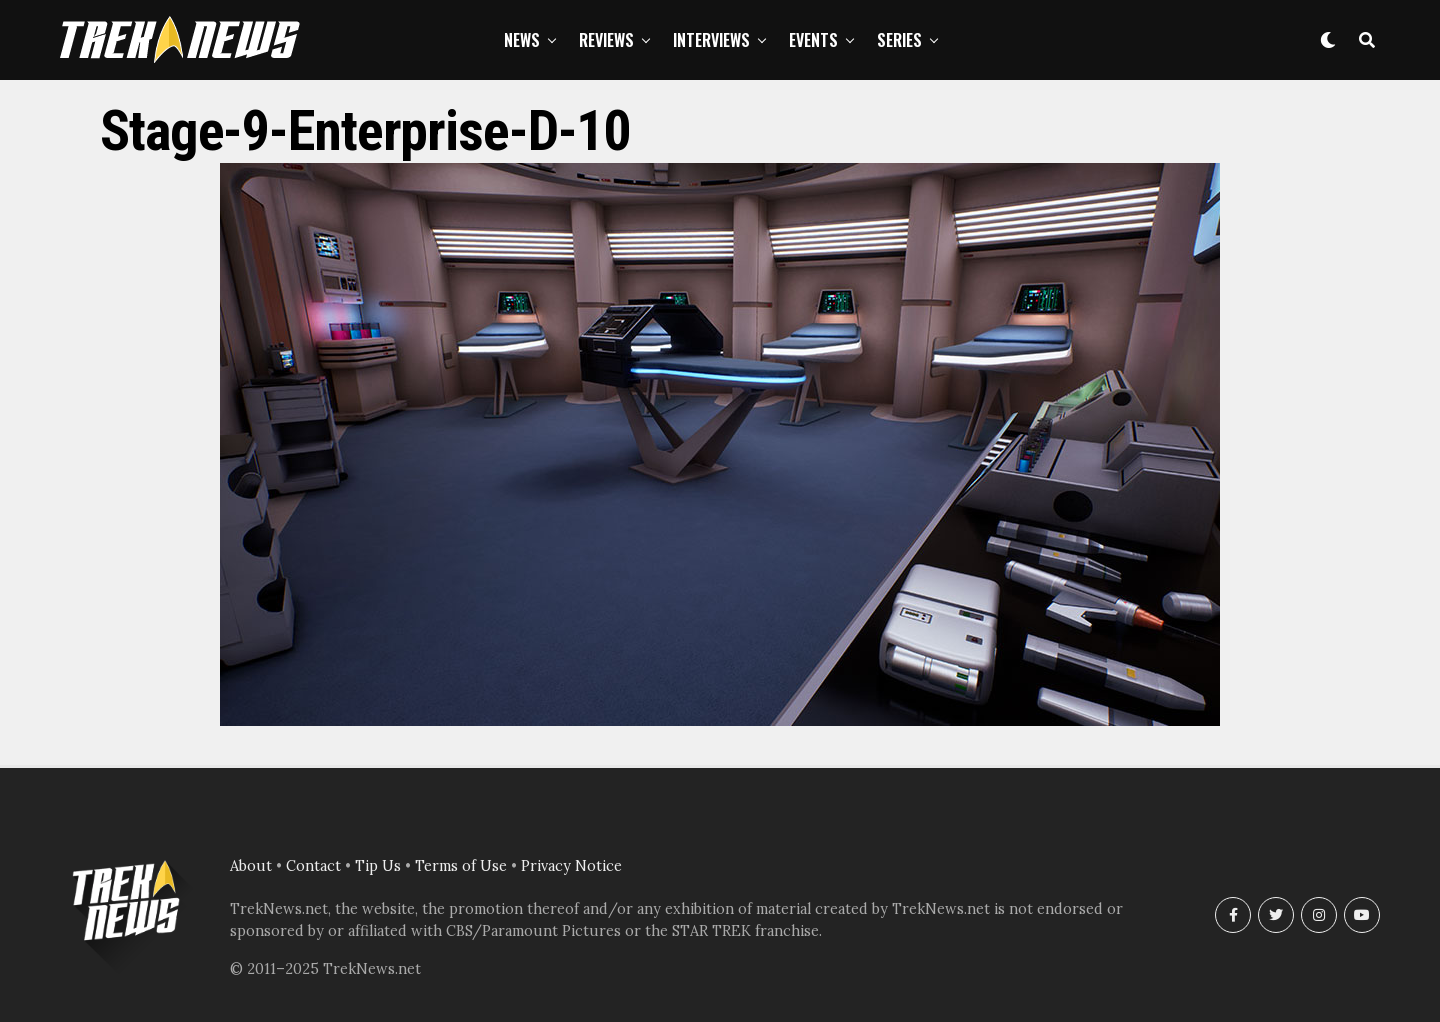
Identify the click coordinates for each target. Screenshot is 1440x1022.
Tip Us (378, 866)
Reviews (606, 40)
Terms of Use (461, 866)
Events (813, 40)
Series (899, 40)
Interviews (711, 40)
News (522, 40)
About (251, 866)
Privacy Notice (571, 866)
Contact (313, 866)
